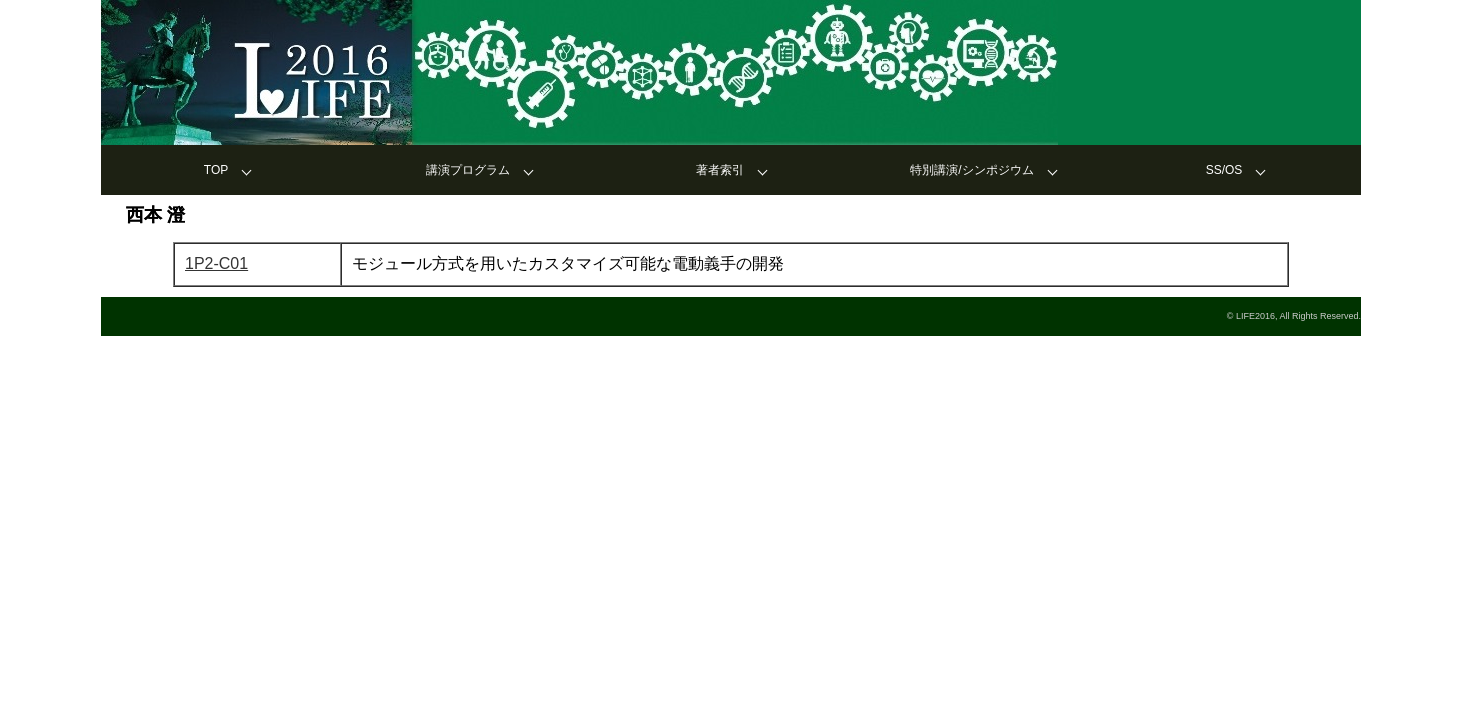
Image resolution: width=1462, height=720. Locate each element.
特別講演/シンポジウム (971, 170)
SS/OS (1224, 170)
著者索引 (720, 170)
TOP (216, 170)
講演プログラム (468, 170)
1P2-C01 (216, 263)
